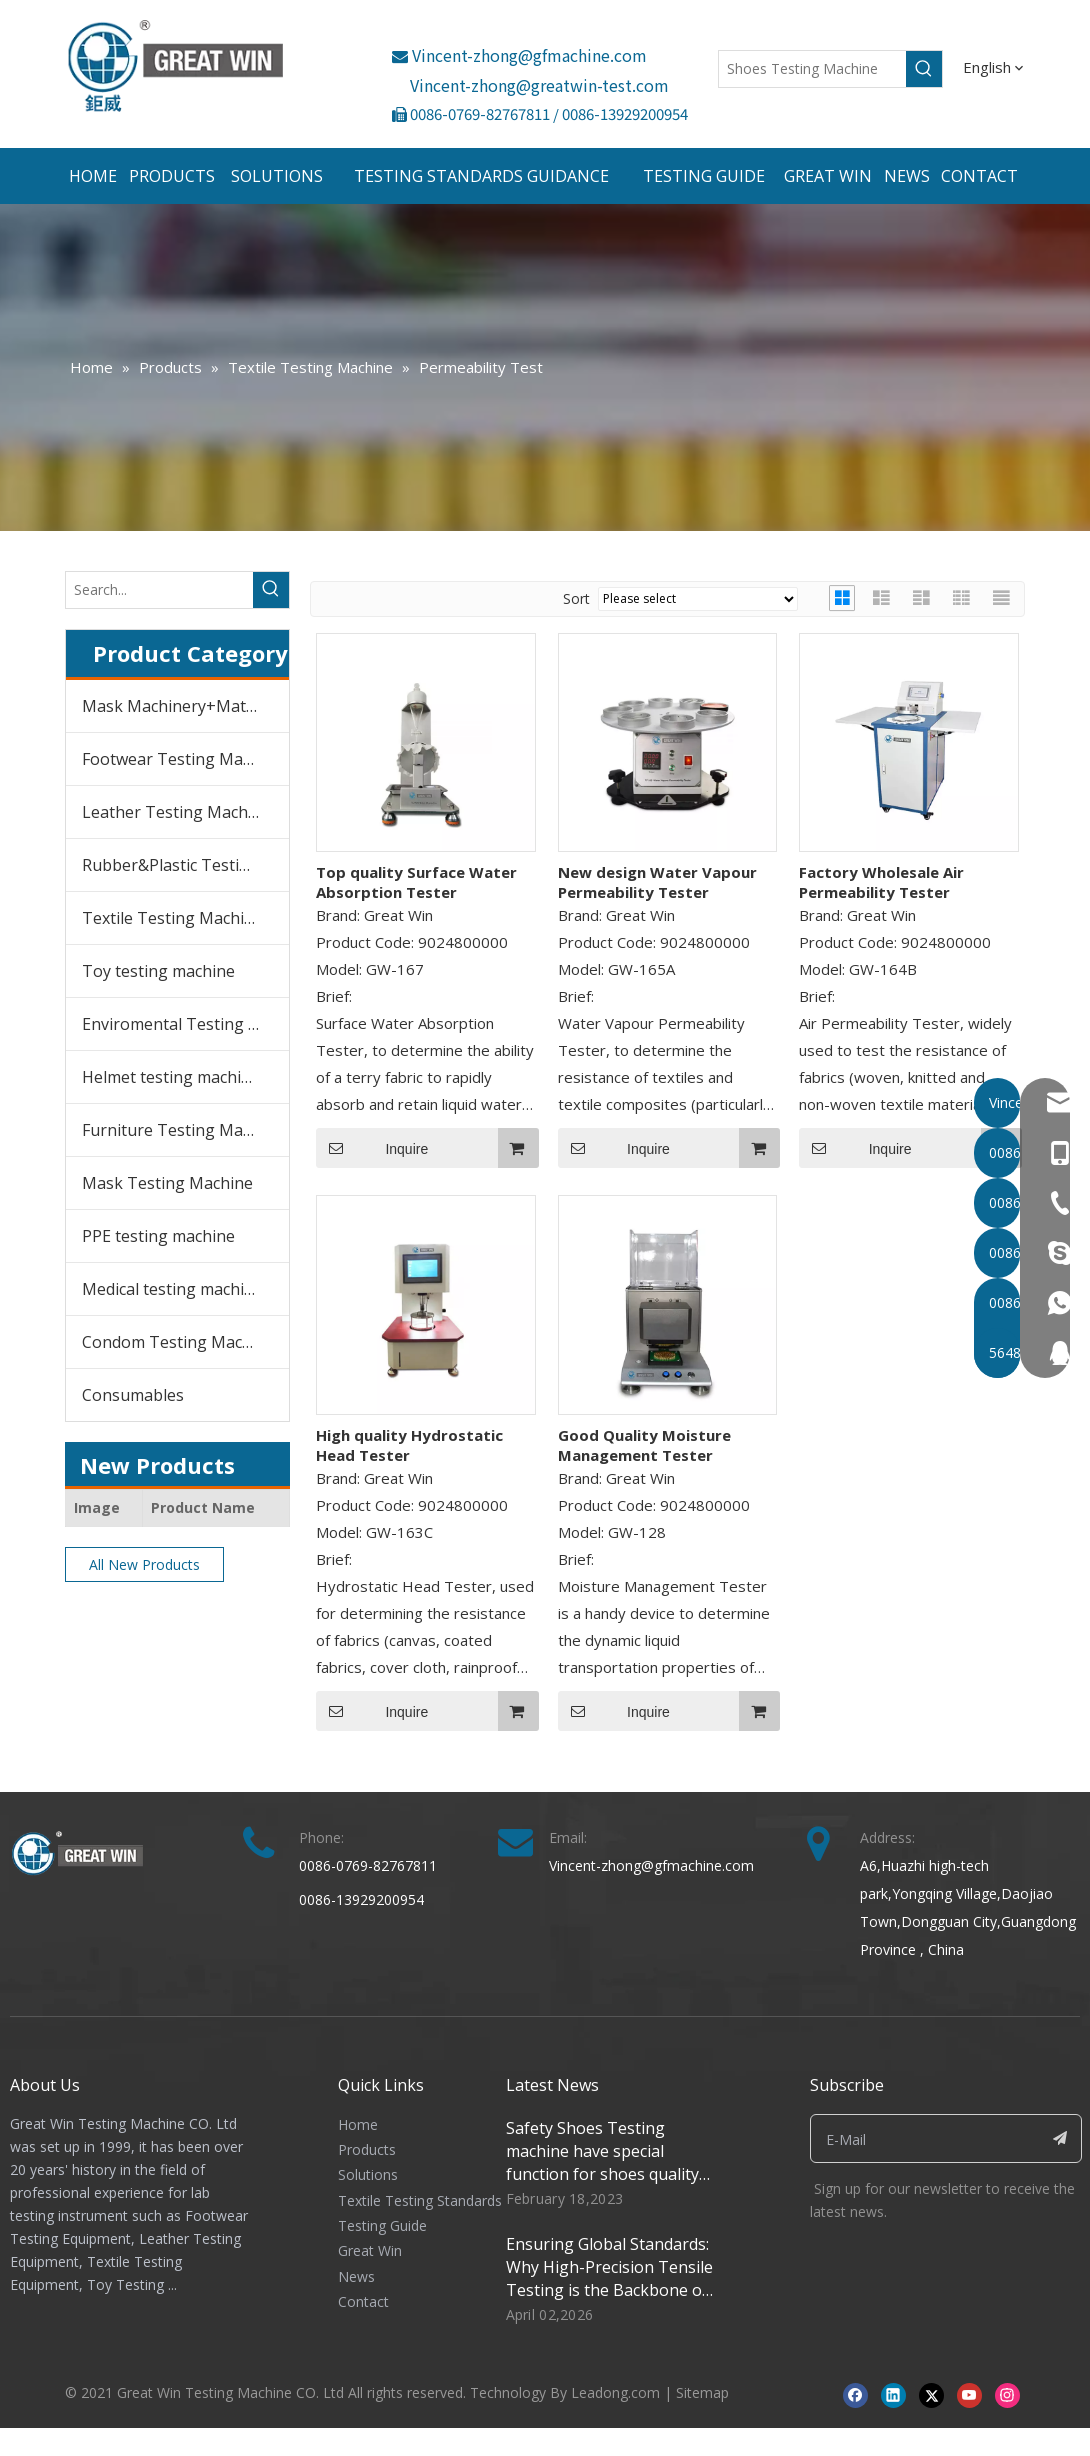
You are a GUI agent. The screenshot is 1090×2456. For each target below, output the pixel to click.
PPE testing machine (158, 1236)
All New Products (144, 1564)
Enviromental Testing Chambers (185, 1024)
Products (367, 2149)
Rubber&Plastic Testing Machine (185, 865)
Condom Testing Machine (178, 1342)
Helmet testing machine (171, 1077)
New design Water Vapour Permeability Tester (657, 882)
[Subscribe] (1060, 2138)
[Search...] (159, 590)
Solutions (368, 2174)
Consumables (133, 1395)
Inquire (372, 1148)
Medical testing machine (172, 1289)
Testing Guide (382, 2225)
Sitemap (702, 2392)
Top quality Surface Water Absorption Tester (416, 882)
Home (358, 2124)
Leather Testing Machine (176, 812)
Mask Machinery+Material (180, 706)
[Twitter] (931, 2394)
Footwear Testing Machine (182, 759)
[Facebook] (855, 2394)
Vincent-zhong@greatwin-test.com (539, 85)
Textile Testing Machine (172, 918)
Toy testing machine (158, 971)
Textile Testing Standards (420, 2200)
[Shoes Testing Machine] (812, 69)
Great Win (370, 2250)
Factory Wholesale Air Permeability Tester (881, 882)
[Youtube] (969, 2394)
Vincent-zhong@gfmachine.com (519, 55)
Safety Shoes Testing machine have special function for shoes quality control (602, 2162)
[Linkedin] (893, 2394)
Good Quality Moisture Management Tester (644, 1445)
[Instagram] (1007, 2394)
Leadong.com (615, 2392)
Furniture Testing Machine (182, 1130)
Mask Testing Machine (167, 1183)
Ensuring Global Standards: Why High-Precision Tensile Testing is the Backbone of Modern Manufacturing (609, 2278)
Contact (363, 2301)
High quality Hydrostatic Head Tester (409, 1445)
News (356, 2276)
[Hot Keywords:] (924, 69)
